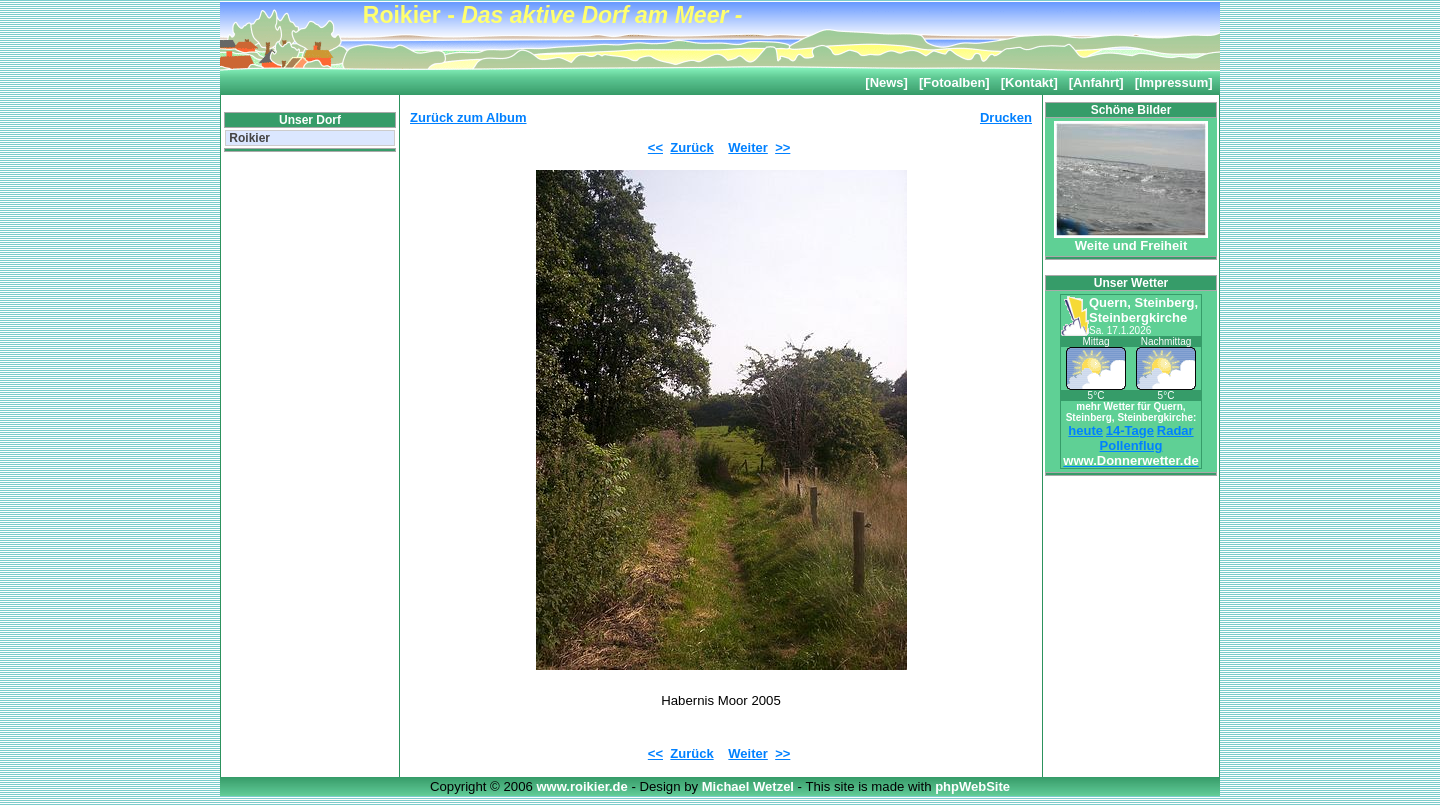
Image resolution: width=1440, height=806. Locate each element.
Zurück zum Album (468, 117)
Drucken (1006, 117)
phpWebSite (972, 786)
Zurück (691, 147)
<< (655, 147)
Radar (1175, 430)
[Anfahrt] (1096, 82)
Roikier (248, 138)
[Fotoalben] (954, 82)
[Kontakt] (1029, 82)
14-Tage (1130, 430)
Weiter (748, 147)
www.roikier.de (583, 786)
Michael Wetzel (750, 786)
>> (782, 147)
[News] (886, 82)
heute (1085, 430)
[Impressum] (1174, 82)
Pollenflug (1131, 445)
